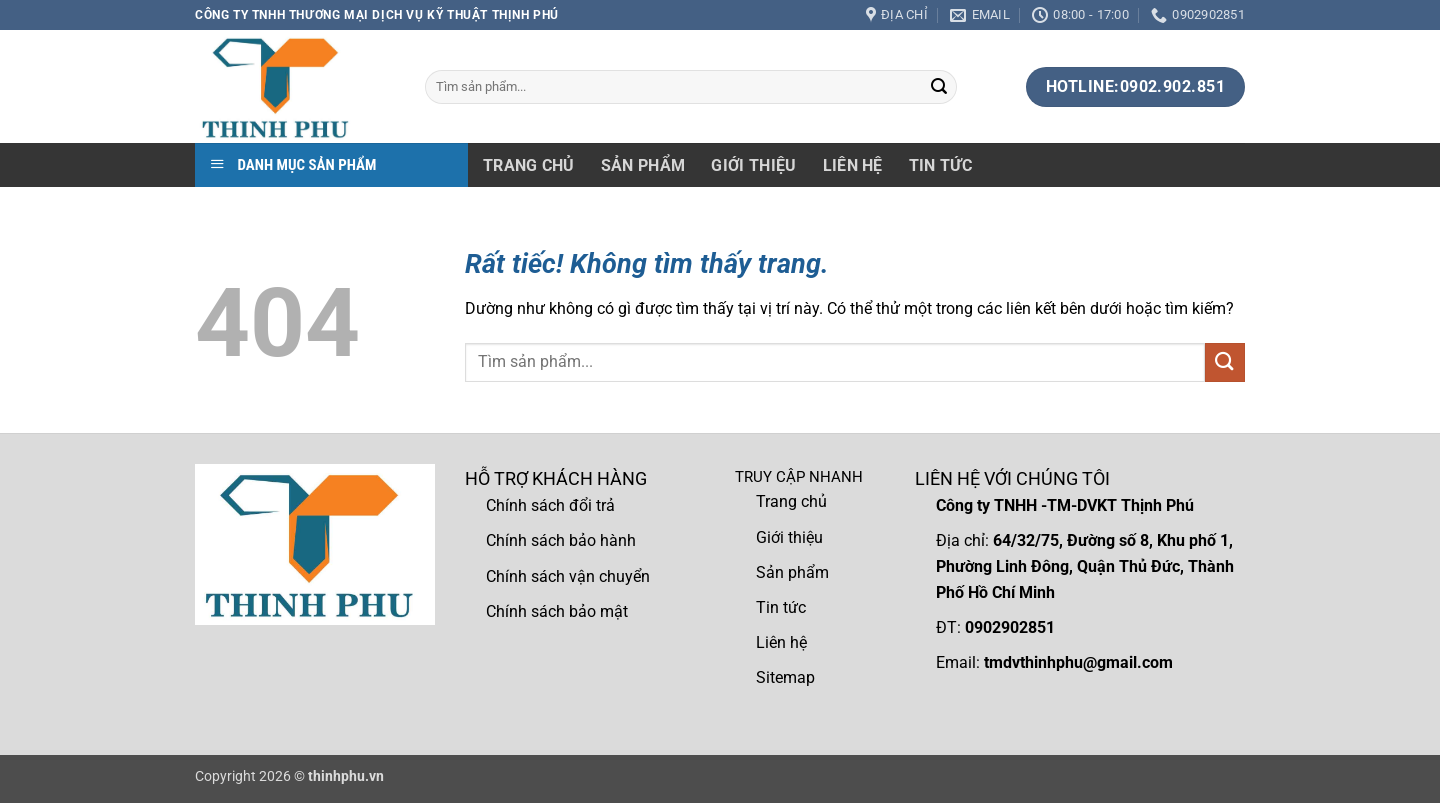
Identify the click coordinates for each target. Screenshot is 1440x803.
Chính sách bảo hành (561, 540)
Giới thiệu (753, 165)
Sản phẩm (643, 165)
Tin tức (940, 165)
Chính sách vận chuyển (568, 576)
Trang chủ (529, 165)
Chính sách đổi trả (550, 505)
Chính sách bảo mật (557, 611)
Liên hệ (853, 165)
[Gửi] (939, 87)
